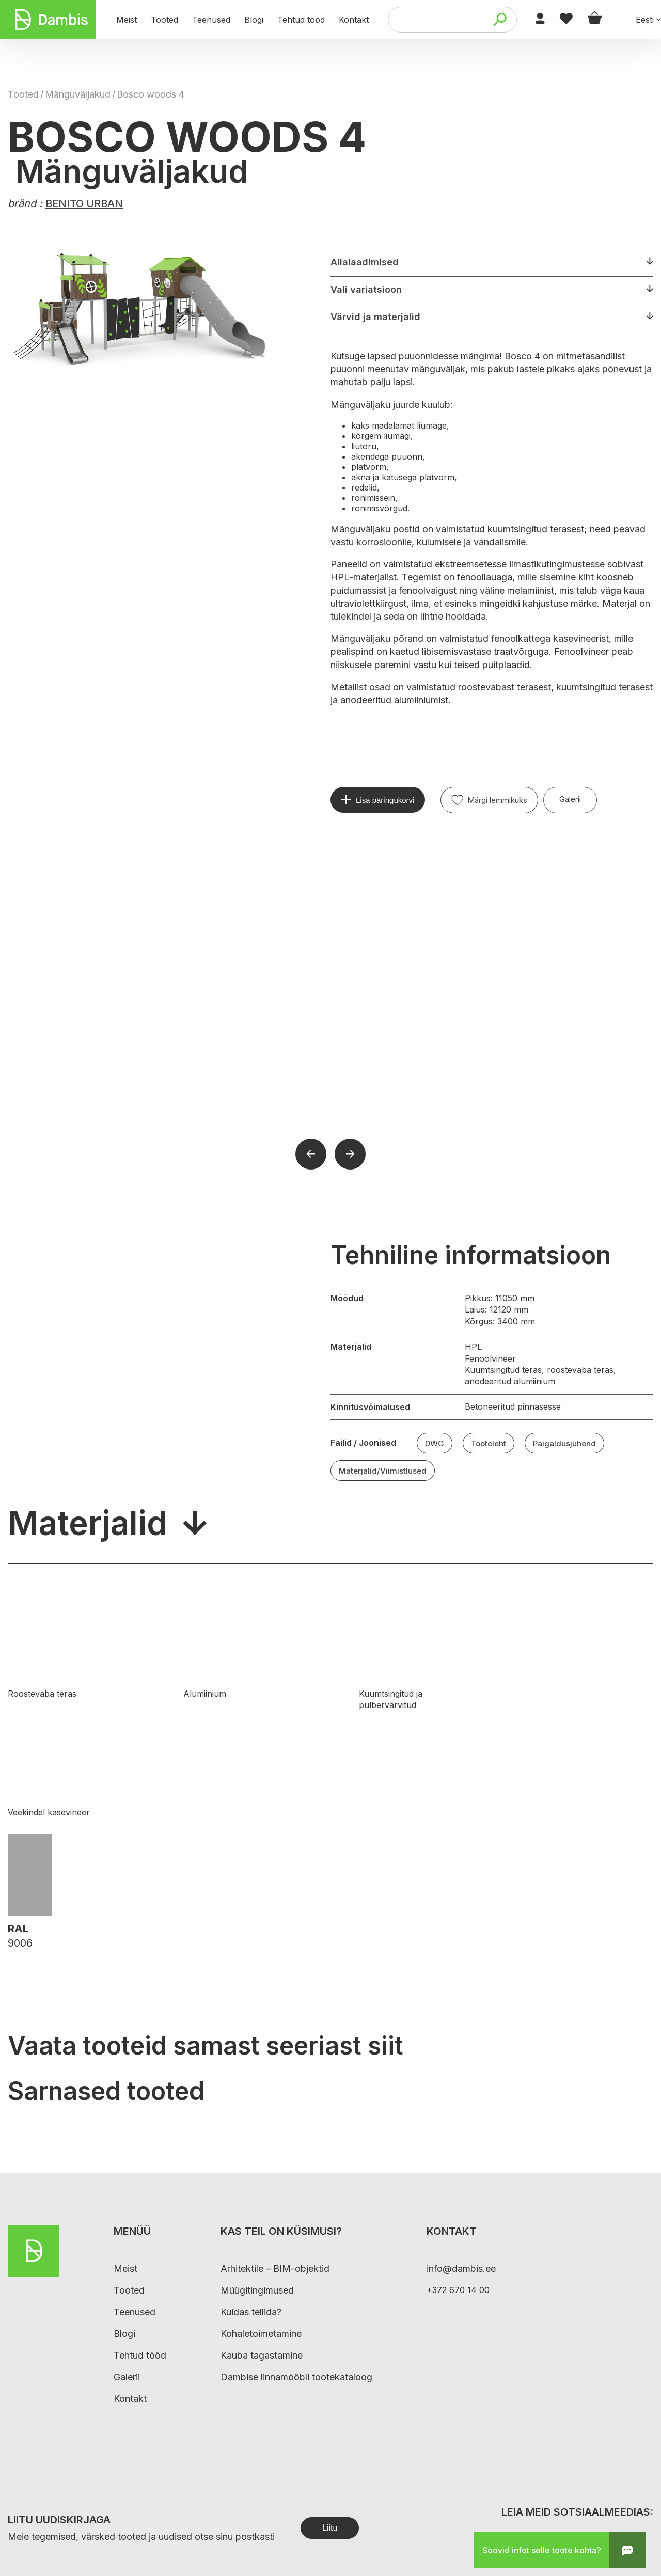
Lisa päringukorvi (385, 800)
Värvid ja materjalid (375, 316)
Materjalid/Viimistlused (383, 1471)
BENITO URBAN (84, 203)
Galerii (570, 799)
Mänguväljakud (78, 94)
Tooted (23, 94)
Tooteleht (488, 1443)
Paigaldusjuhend (564, 1443)
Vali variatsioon (366, 289)
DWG (434, 1443)
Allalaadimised (364, 262)
